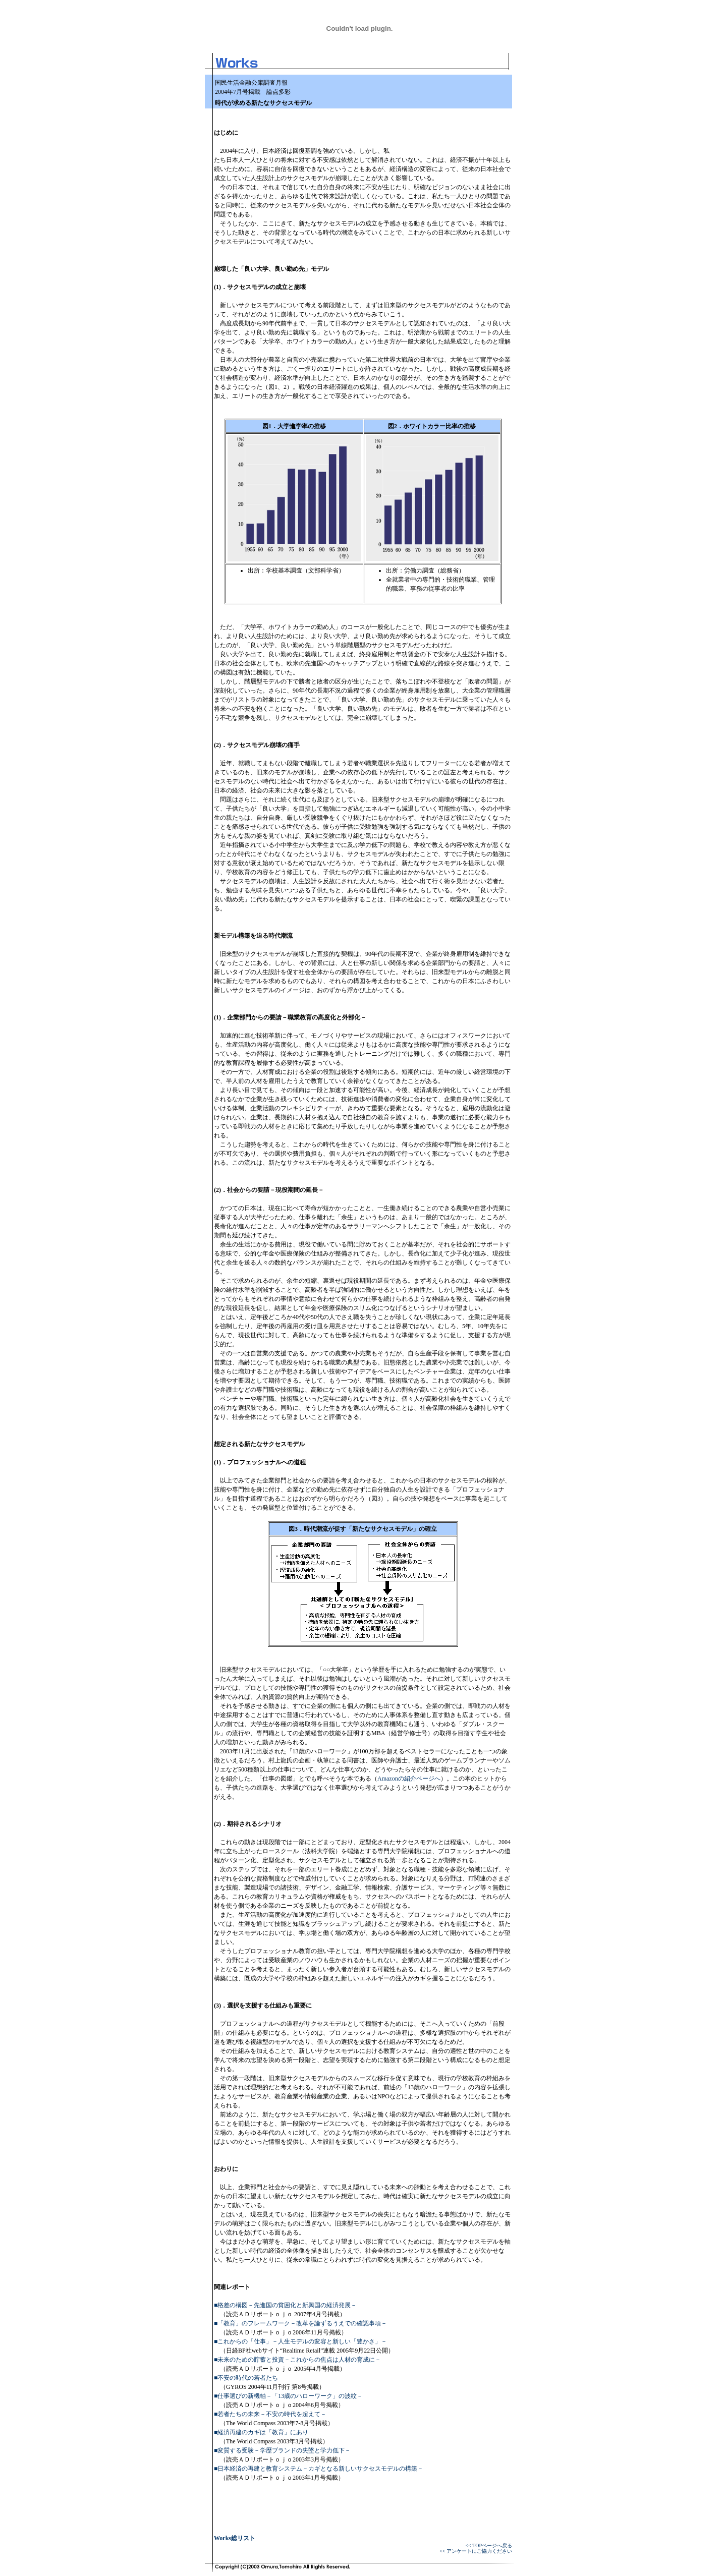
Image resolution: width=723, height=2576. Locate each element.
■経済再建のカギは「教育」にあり (261, 2432)
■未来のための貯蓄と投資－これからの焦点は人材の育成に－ (297, 2359)
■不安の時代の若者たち (246, 2377)
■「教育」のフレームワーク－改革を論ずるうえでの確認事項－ (300, 2323)
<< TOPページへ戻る (489, 2545)
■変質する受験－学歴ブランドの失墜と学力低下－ (282, 2450)
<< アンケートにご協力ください (475, 2551)
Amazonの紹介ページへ (408, 1778)
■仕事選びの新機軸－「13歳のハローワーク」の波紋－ (288, 2395)
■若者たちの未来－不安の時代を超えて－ (270, 2414)
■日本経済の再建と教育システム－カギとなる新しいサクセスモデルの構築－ (318, 2468)
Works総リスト (234, 2538)
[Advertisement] (451, 136)
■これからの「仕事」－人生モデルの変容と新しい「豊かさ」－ (300, 2341)
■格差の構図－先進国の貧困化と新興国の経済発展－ (285, 2305)
